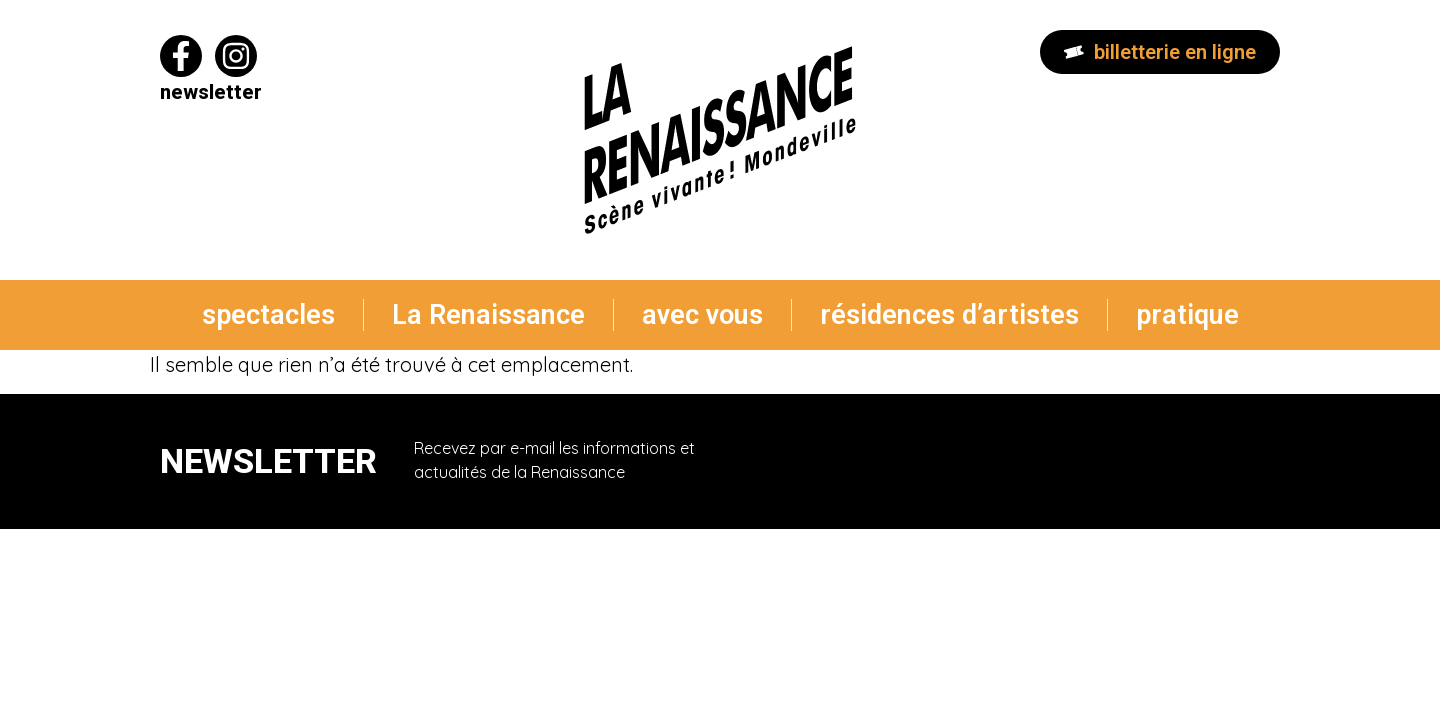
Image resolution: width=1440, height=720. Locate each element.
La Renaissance (488, 315)
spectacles (268, 315)
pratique (1187, 315)
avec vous (702, 315)
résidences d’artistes (949, 315)
